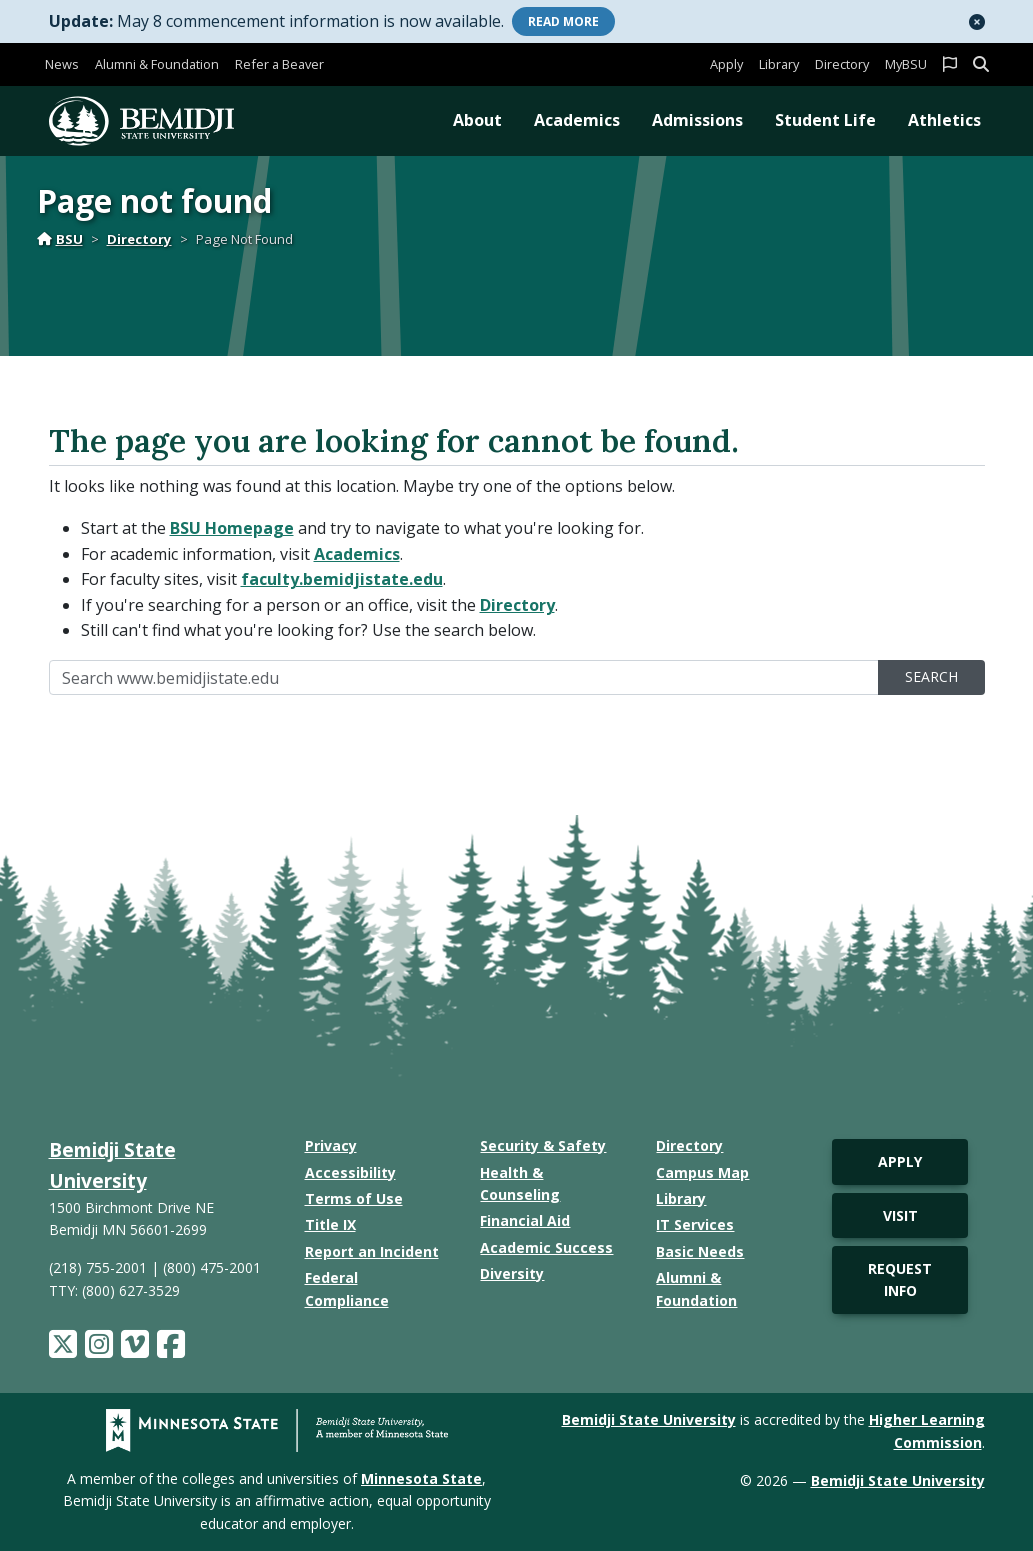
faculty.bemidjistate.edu (342, 579)
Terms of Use (354, 1198)
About (477, 120)
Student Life (825, 120)
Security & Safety (543, 1145)
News (62, 64)
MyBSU (906, 64)
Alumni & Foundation (157, 64)
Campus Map (702, 1172)
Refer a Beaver (279, 64)
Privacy (331, 1145)
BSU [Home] (60, 239)
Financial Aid (525, 1220)
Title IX (330, 1224)
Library (779, 64)
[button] (977, 22)
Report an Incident (372, 1251)
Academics (577, 120)
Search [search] (931, 676)
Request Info (900, 1279)
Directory (842, 64)
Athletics (944, 120)
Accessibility (350, 1172)
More (563, 21)
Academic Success (546, 1247)
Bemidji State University (649, 1419)
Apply (726, 64)
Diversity (512, 1273)
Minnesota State (421, 1478)
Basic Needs (700, 1251)
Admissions (697, 120)
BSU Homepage (232, 528)
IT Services (695, 1224)
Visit (900, 1215)
